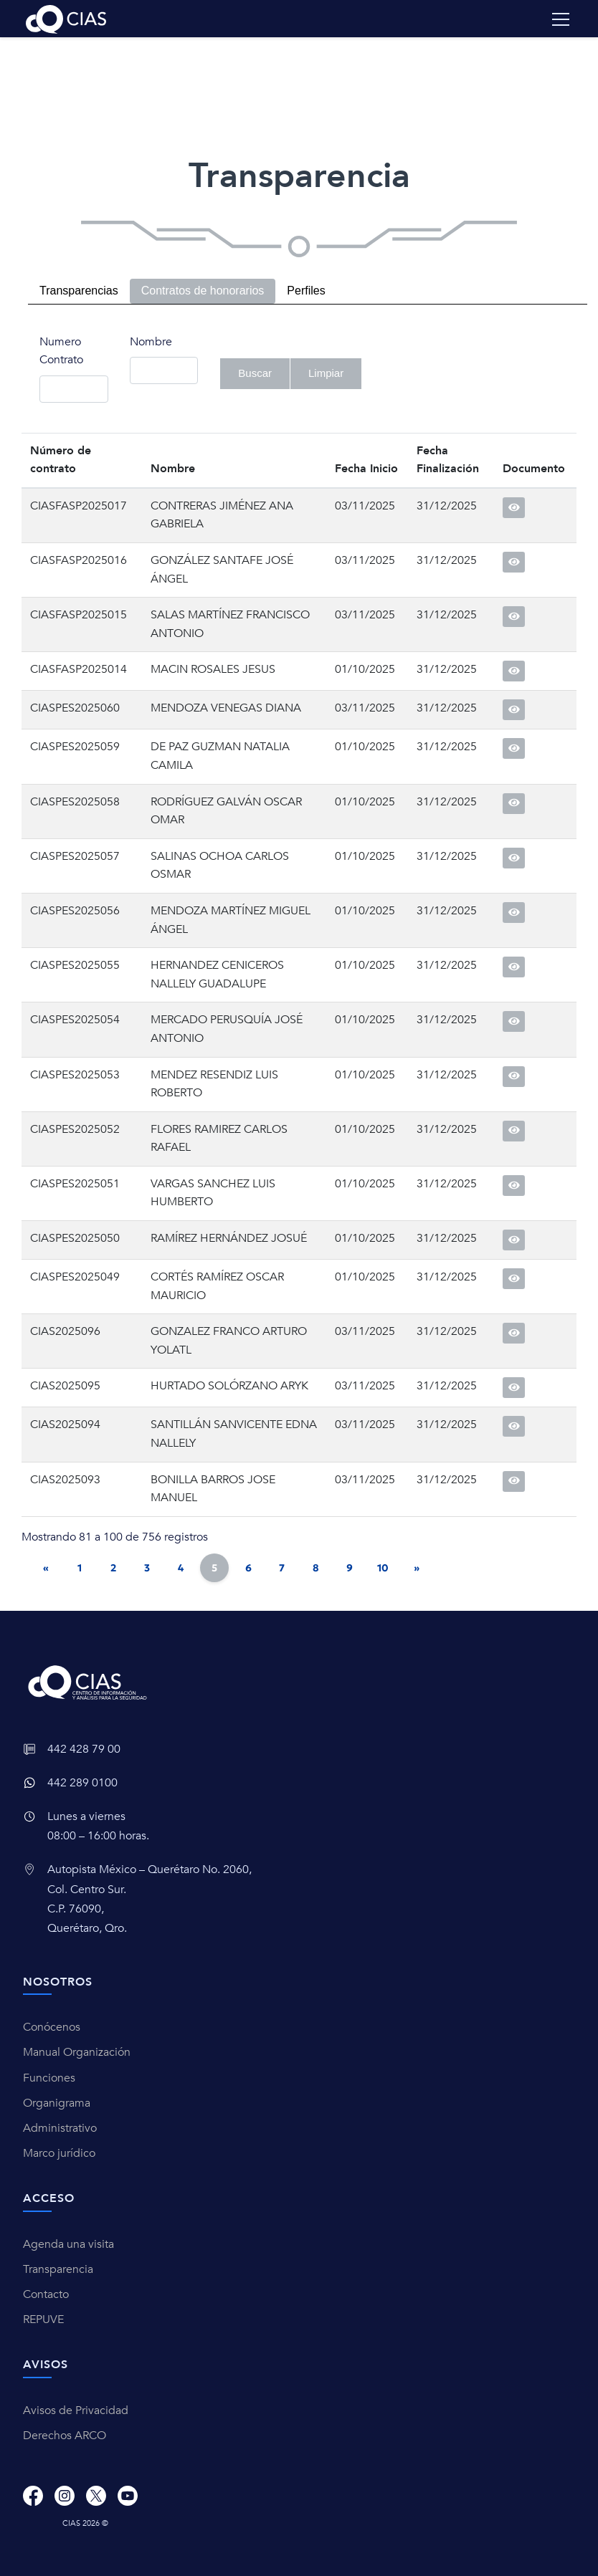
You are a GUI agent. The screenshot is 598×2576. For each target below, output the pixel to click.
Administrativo (60, 2128)
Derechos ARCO (64, 2435)
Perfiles (306, 290)
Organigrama (56, 2103)
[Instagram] (64, 2496)
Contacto (46, 2294)
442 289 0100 (82, 1783)
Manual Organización (76, 2052)
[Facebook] (33, 2496)
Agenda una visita (68, 2244)
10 (383, 1567)
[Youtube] (128, 2496)
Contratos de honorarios (203, 290)
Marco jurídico (59, 2153)
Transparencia (58, 2269)
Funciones (49, 2078)
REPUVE (43, 2319)
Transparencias (78, 290)
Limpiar (325, 373)
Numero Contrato (61, 351)
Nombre (151, 342)
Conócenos (51, 2027)
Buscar (255, 373)
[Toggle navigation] (560, 19)
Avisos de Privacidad (75, 2410)
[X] (96, 2496)
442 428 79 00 (83, 1749)
